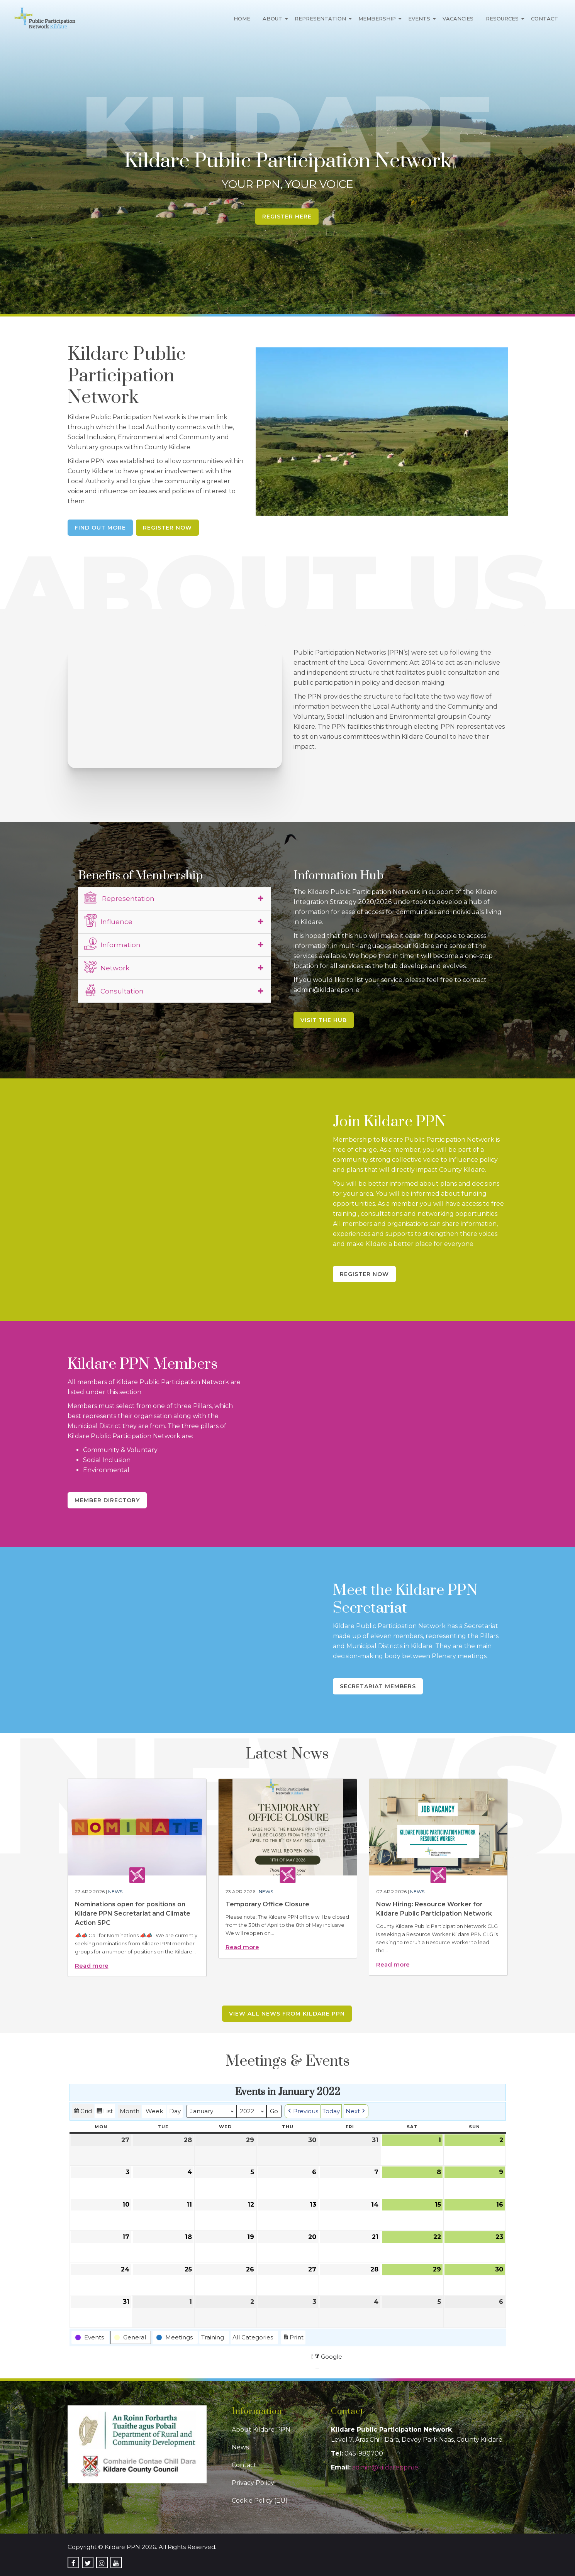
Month (129, 2110)
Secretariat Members (378, 1686)
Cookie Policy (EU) (260, 2500)
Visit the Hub (323, 1020)
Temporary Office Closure (267, 1904)
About (272, 18)
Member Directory (107, 1500)
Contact (544, 18)
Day (175, 2110)
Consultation (114, 990)
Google (328, 2358)
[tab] (174, 898)
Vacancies (458, 18)
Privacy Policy (253, 2482)
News (115, 1891)
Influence (108, 920)
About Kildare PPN (261, 2429)
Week (154, 2110)
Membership (377, 18)
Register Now (167, 527)
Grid (82, 2112)
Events (419, 18)
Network (106, 967)
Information (112, 944)
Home (242, 18)
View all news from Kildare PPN (287, 2013)
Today (331, 2110)
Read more (92, 1965)
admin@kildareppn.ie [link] (385, 2467)
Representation (320, 18)
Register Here (287, 216)
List (104, 2112)
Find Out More (100, 527)
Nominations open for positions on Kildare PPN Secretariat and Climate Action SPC (132, 1913)
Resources (502, 18)
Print (293, 2338)
